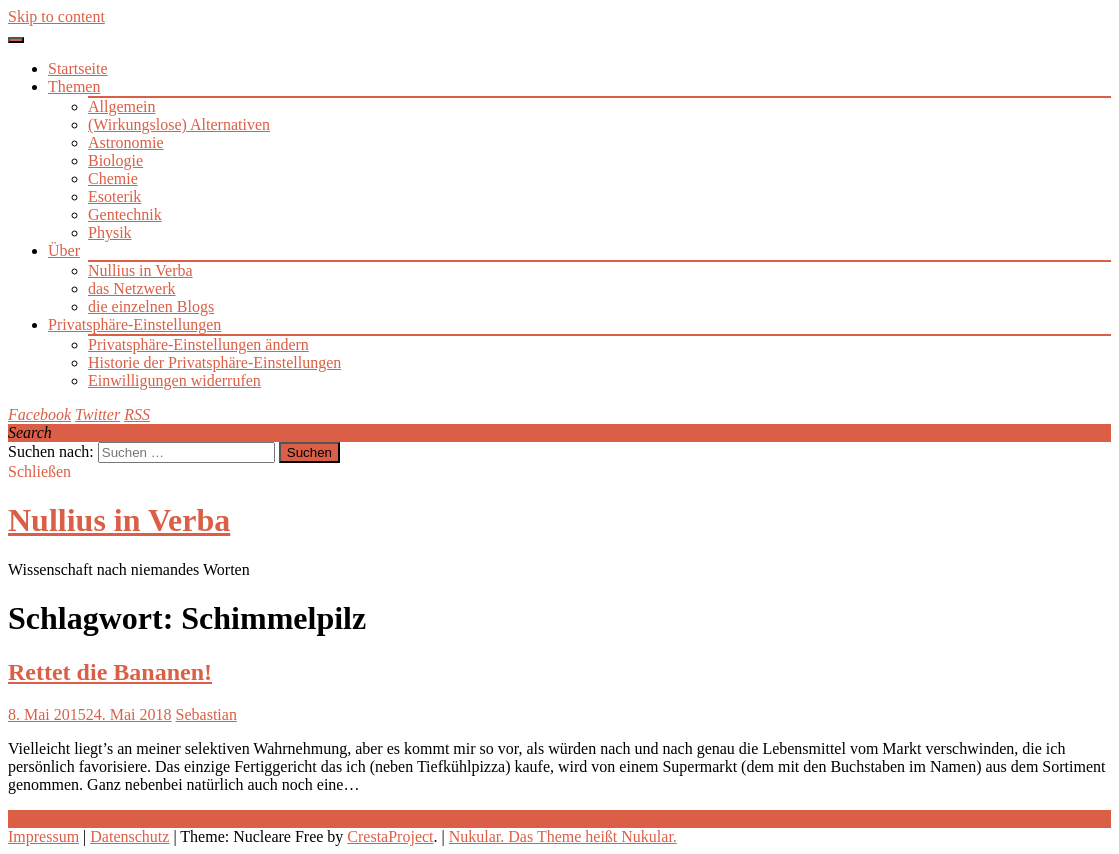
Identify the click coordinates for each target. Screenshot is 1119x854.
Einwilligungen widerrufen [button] (174, 380)
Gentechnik (125, 214)
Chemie (113, 178)
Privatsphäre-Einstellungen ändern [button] (198, 344)
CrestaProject (390, 836)
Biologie (115, 160)
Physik (110, 232)
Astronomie (126, 142)
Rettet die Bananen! (110, 672)
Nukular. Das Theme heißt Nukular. (563, 836)
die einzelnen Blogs (151, 306)
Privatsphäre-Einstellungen (134, 324)
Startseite (78, 68)
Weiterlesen (45, 818)
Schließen (39, 471)
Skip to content (56, 16)
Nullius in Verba (140, 270)
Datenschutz (129, 836)
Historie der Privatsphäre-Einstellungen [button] (214, 362)
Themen (74, 86)
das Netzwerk (132, 288)
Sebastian (206, 714)
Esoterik (114, 196)
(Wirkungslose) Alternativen (179, 124)
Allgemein (122, 106)
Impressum (43, 836)
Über (64, 250)
